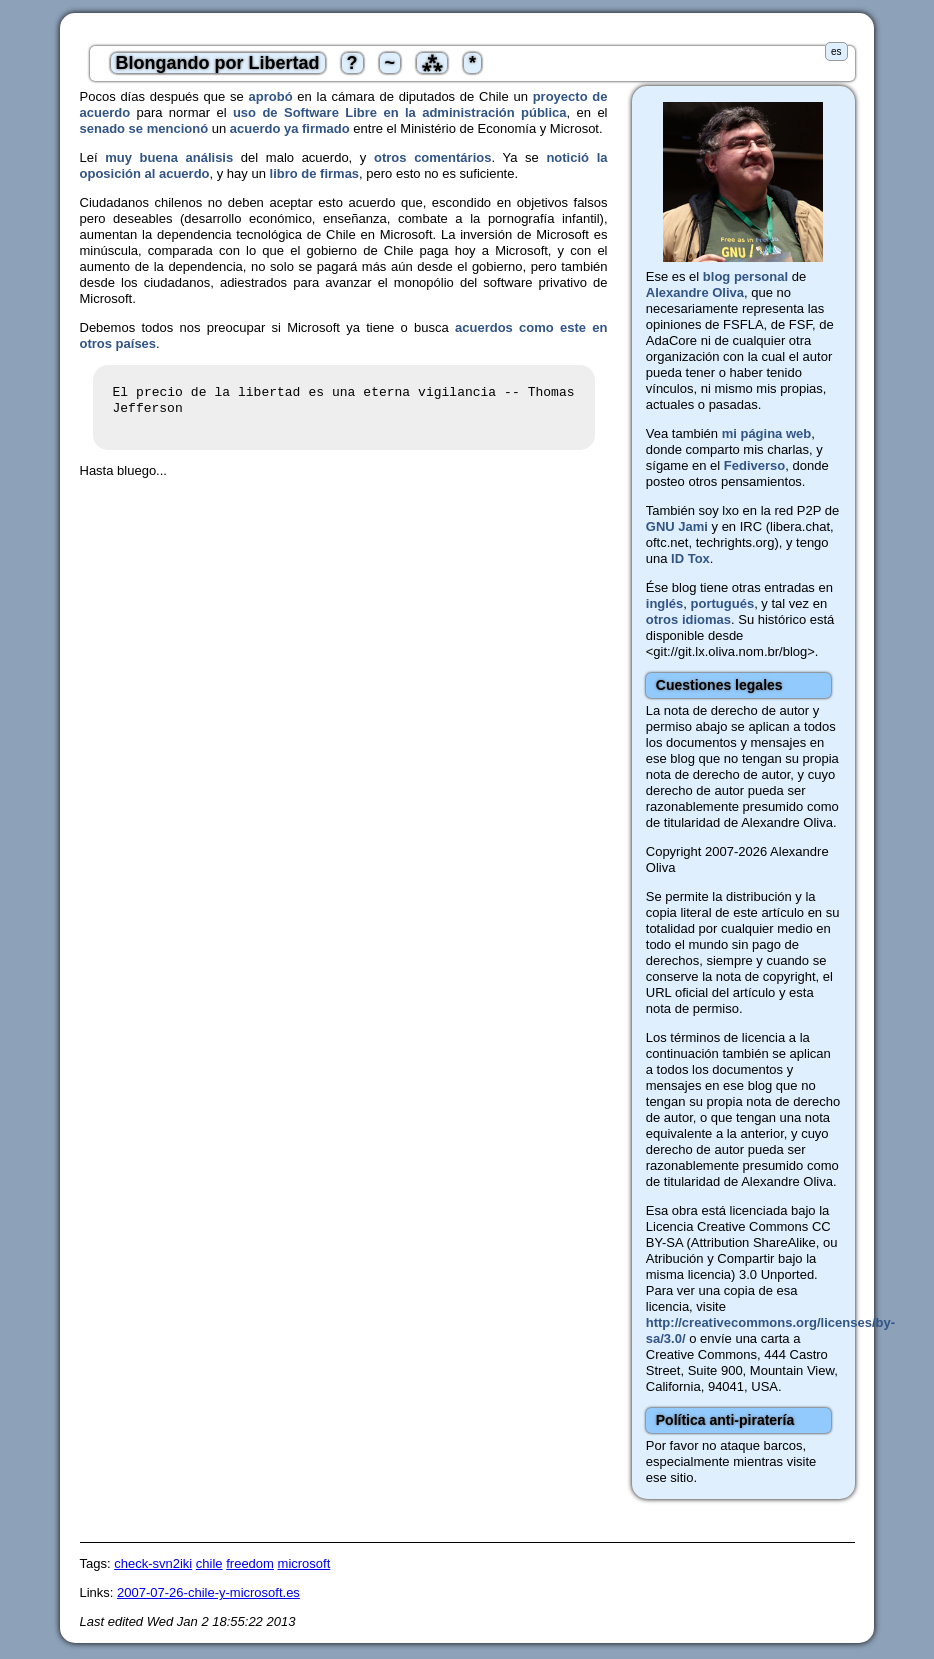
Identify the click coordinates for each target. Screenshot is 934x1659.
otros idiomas (688, 619)
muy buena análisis (169, 157)
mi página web (767, 433)
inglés (665, 603)
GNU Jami (677, 526)
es (836, 51)
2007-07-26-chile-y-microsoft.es (208, 1592)
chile (209, 1563)
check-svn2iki (153, 1563)
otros (390, 157)
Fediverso (754, 465)
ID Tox (690, 558)
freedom (250, 1563)
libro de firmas (315, 173)
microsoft (304, 1563)
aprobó (271, 96)
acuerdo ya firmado (290, 128)
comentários (452, 157)
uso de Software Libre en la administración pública (400, 112)
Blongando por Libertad (218, 63)
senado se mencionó (144, 128)
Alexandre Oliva (695, 292)
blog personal (745, 276)
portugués (723, 603)
